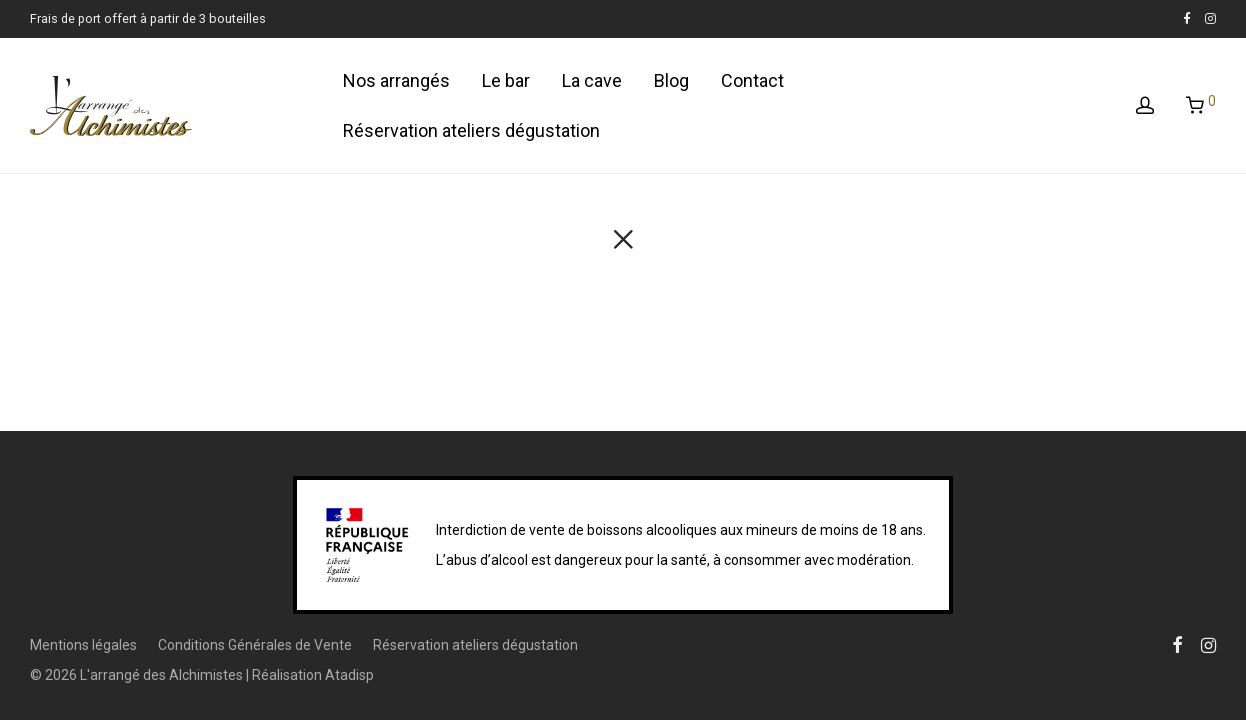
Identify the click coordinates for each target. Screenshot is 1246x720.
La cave (592, 80)
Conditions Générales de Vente (255, 645)
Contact (752, 80)
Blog (671, 80)
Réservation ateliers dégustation (471, 130)
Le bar (506, 80)
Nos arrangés (396, 80)
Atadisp (349, 675)
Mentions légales (83, 645)
